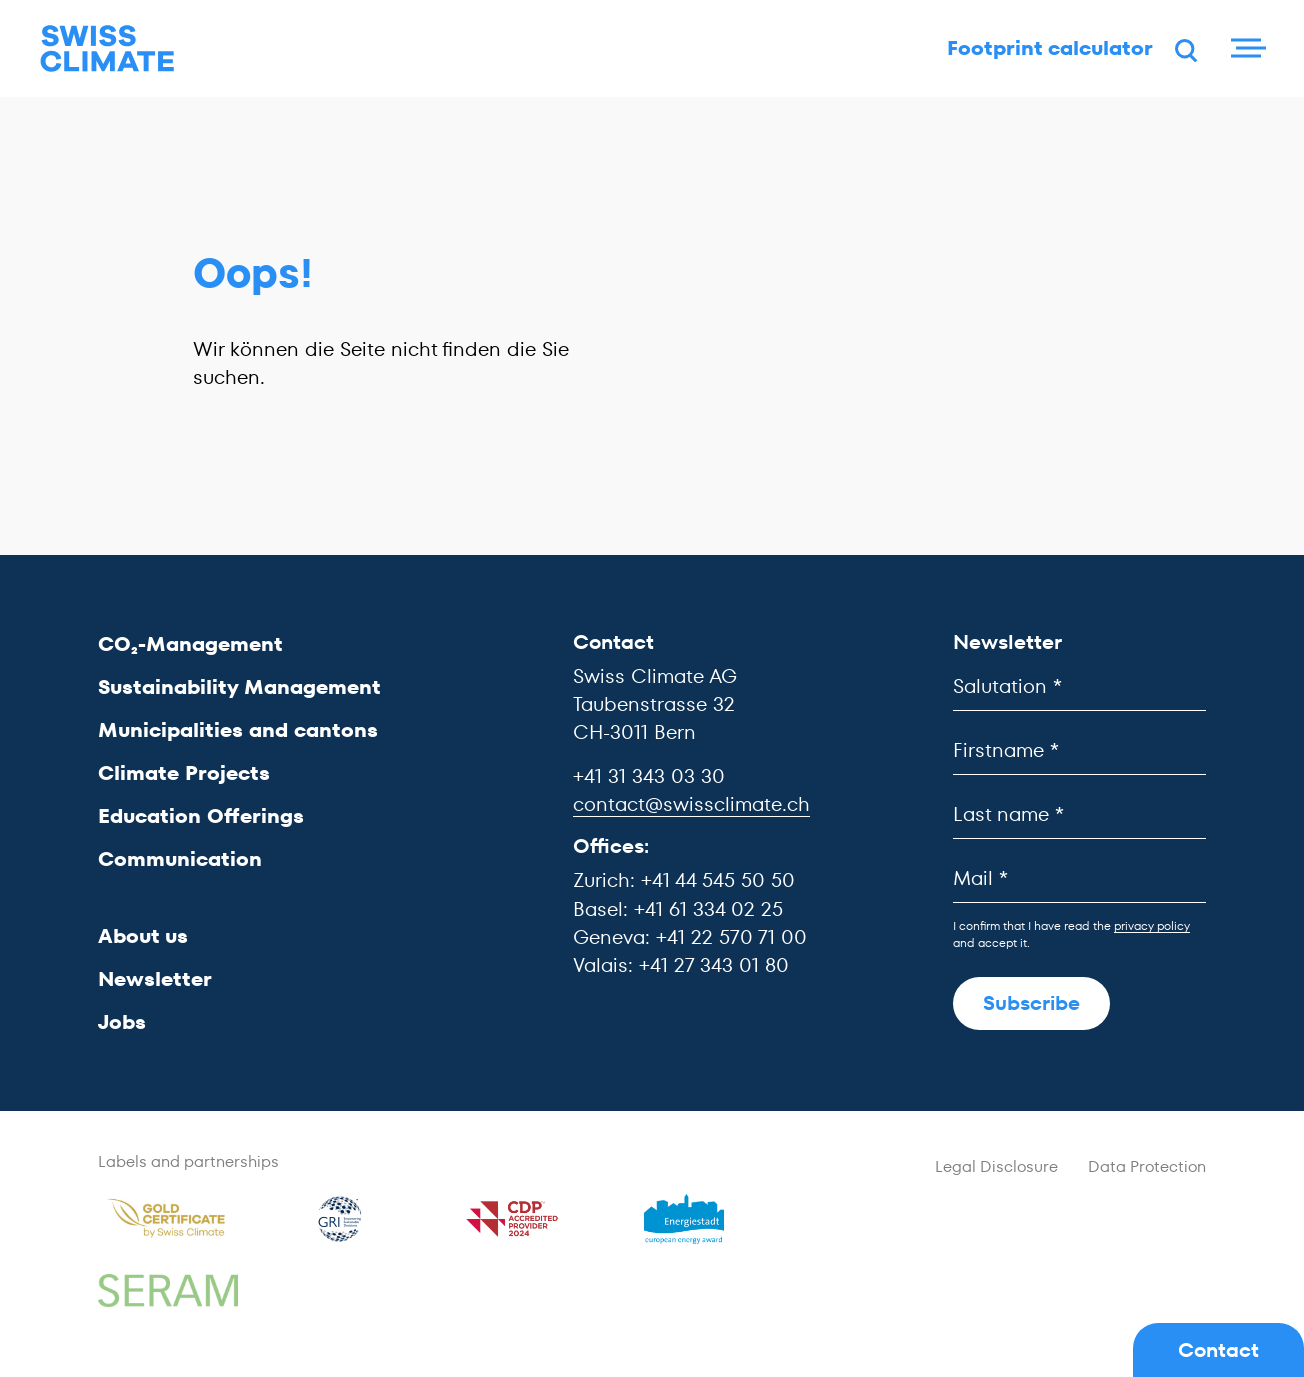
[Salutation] (1079, 686)
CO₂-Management (190, 644)
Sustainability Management (239, 687)
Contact (1218, 1350)
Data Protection (1147, 1166)
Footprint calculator (1024, 55)
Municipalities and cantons (238, 730)
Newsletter (155, 979)
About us (143, 936)
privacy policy (1152, 925)
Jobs (122, 1022)
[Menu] (1244, 55)
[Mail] (1079, 878)
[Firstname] (1079, 750)
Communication (180, 859)
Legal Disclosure (996, 1166)
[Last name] (1079, 814)
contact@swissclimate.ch (691, 804)
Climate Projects (184, 773)
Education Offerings (201, 816)
